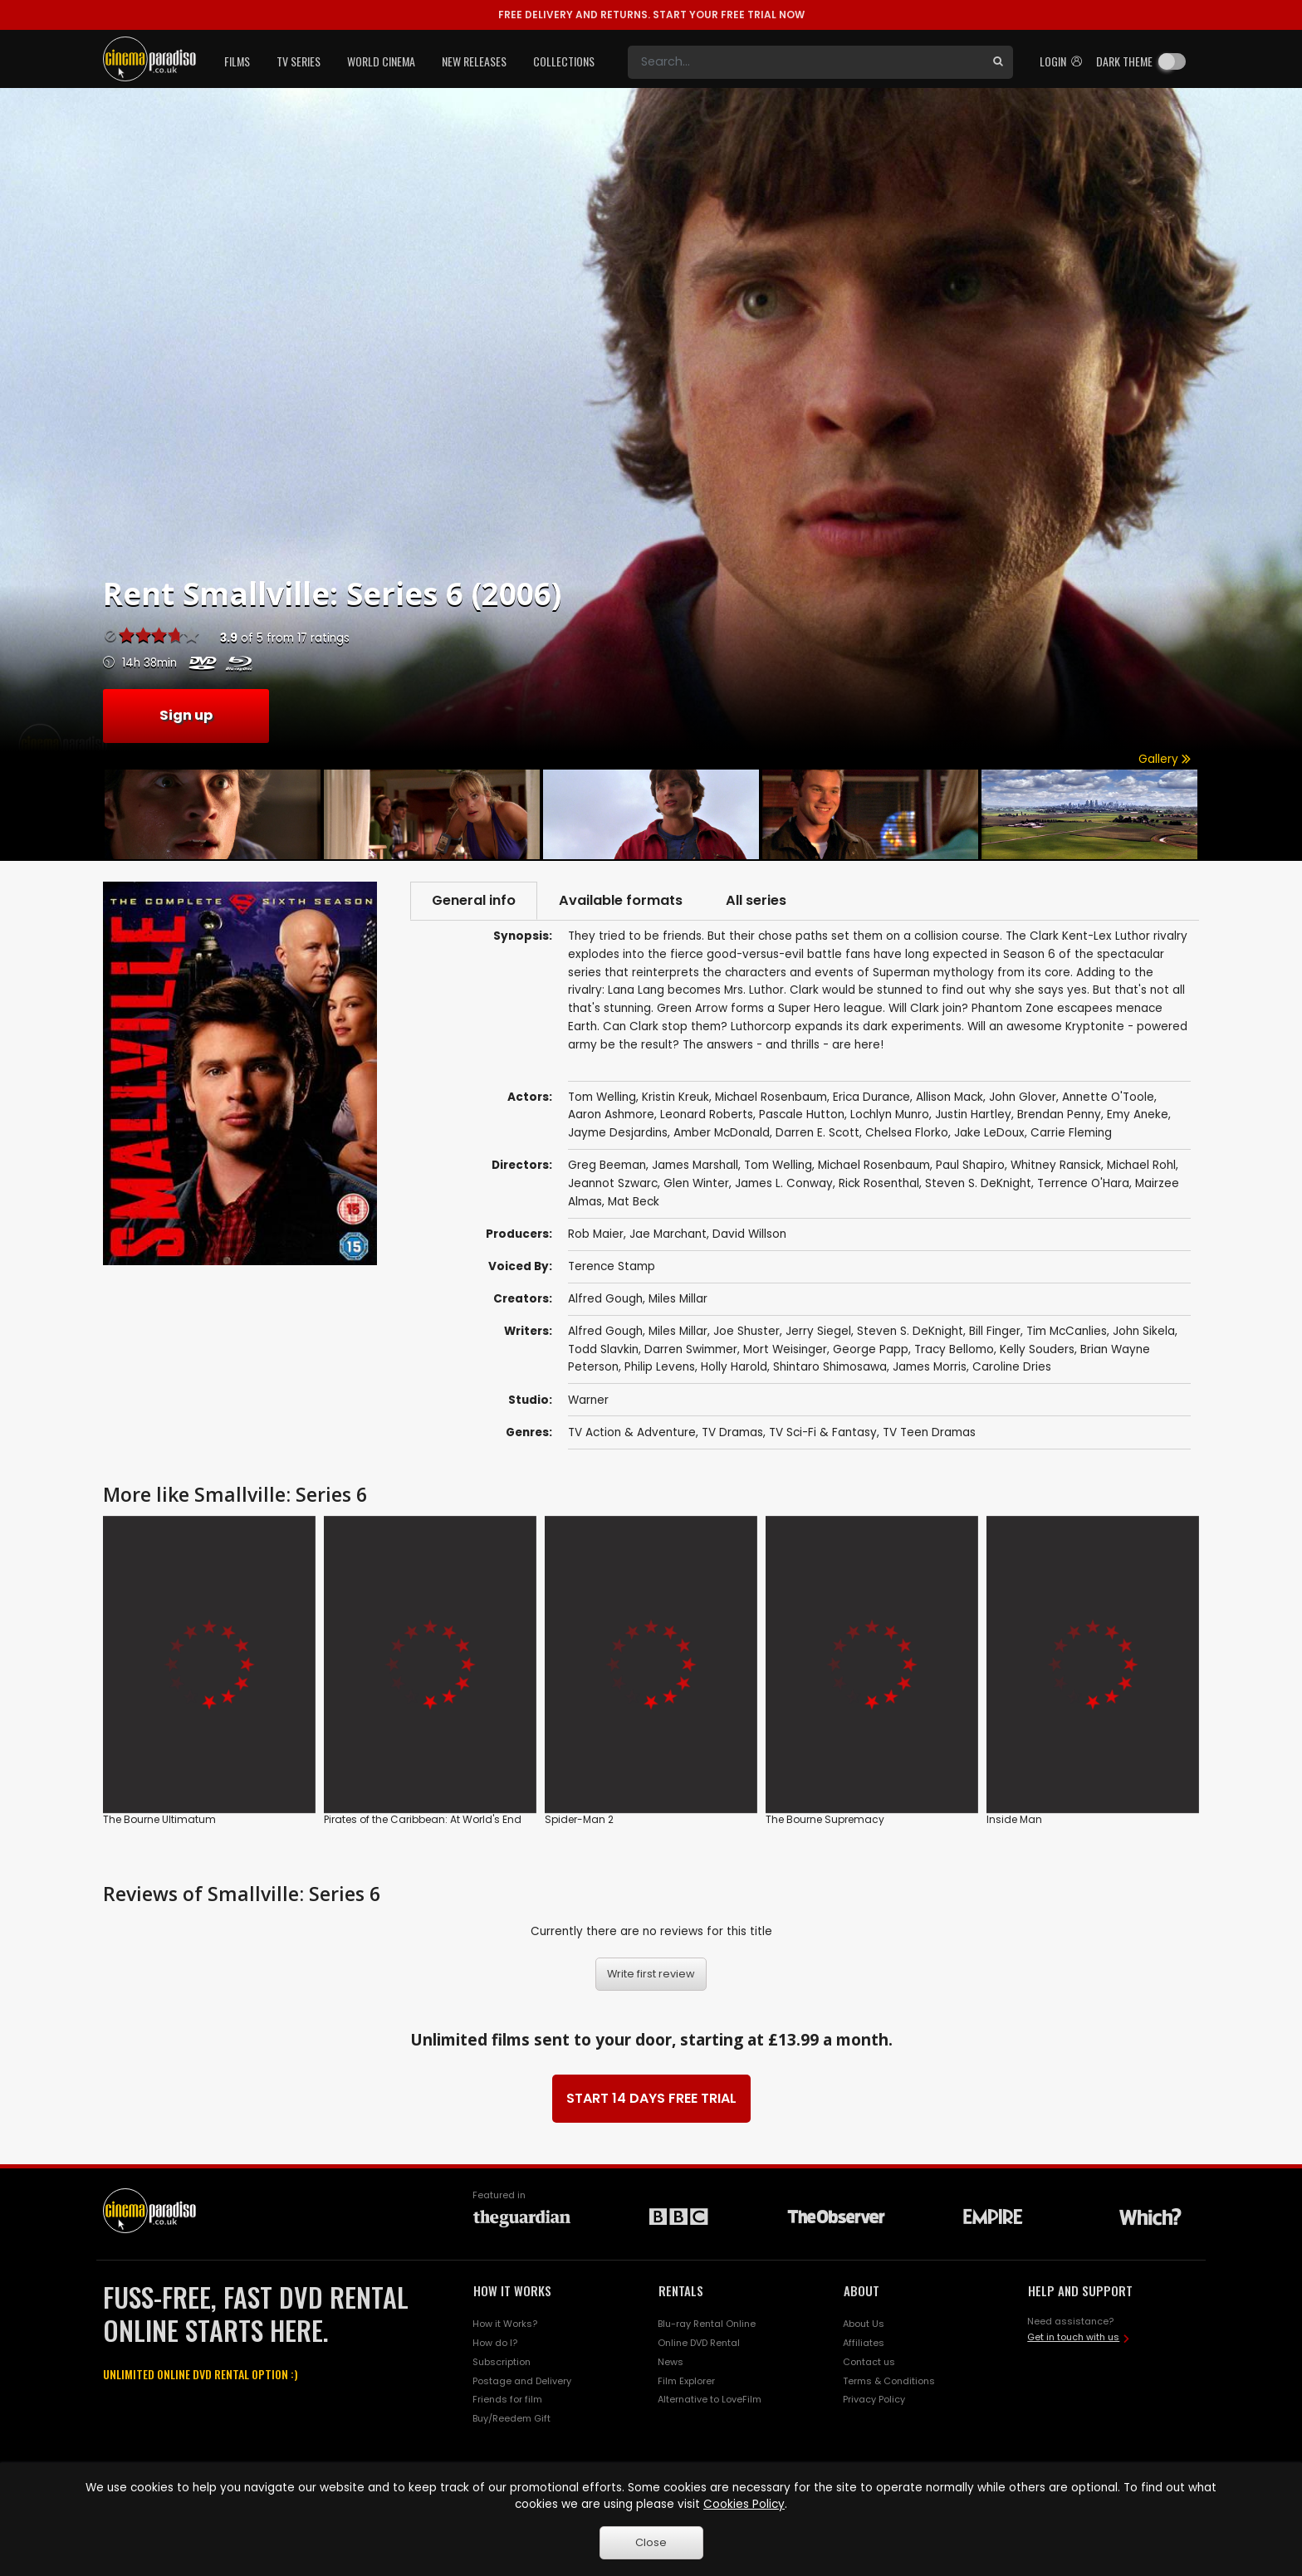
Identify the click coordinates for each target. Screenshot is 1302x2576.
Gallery (1164, 759)
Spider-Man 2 (579, 1819)
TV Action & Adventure (632, 1432)
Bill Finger (995, 1331)
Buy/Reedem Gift (511, 2418)
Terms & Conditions (889, 2381)
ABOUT (861, 2290)
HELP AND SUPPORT (1080, 2290)
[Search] (805, 62)
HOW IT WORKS (512, 2290)
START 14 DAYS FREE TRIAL (651, 2098)
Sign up (186, 715)
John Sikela (1144, 1331)
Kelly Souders (1037, 1349)
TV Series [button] (299, 61)
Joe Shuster (746, 1331)
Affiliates (863, 2342)
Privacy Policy (874, 2399)
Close (651, 2542)
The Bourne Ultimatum (159, 1819)
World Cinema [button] (381, 61)
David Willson (749, 1234)
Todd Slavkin (603, 1349)
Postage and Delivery (521, 2381)
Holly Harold (734, 1367)
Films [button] (237, 61)
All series (756, 900)
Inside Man (1014, 1819)
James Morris (930, 1367)
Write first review (651, 1974)
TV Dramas (732, 1432)
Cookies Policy (744, 2504)
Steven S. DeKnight (910, 1331)
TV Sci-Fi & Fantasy (823, 1432)
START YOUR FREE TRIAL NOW (651, 14)
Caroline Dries (1011, 1367)
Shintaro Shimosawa (830, 1367)
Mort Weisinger (785, 1349)
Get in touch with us (1073, 2337)
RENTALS (680, 2290)
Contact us (869, 2361)
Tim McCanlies (1066, 1331)
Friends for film (507, 2399)
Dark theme (1124, 61)
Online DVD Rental (699, 2342)
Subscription (501, 2361)
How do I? (494, 2342)
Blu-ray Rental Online (707, 2323)
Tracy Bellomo (954, 1349)
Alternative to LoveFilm (709, 2399)
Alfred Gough (605, 1299)
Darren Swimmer (690, 1349)
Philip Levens (659, 1367)
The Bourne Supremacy (825, 1819)
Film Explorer (686, 2381)
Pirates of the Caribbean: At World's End (422, 1819)
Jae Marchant (668, 1234)
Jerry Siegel (818, 1331)
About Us (863, 2323)
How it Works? (504, 2323)
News (670, 2361)
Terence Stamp (611, 1266)
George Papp (870, 1349)
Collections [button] (564, 61)
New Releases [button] (474, 61)
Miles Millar (678, 1299)
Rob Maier (596, 1234)
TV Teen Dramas (929, 1432)
